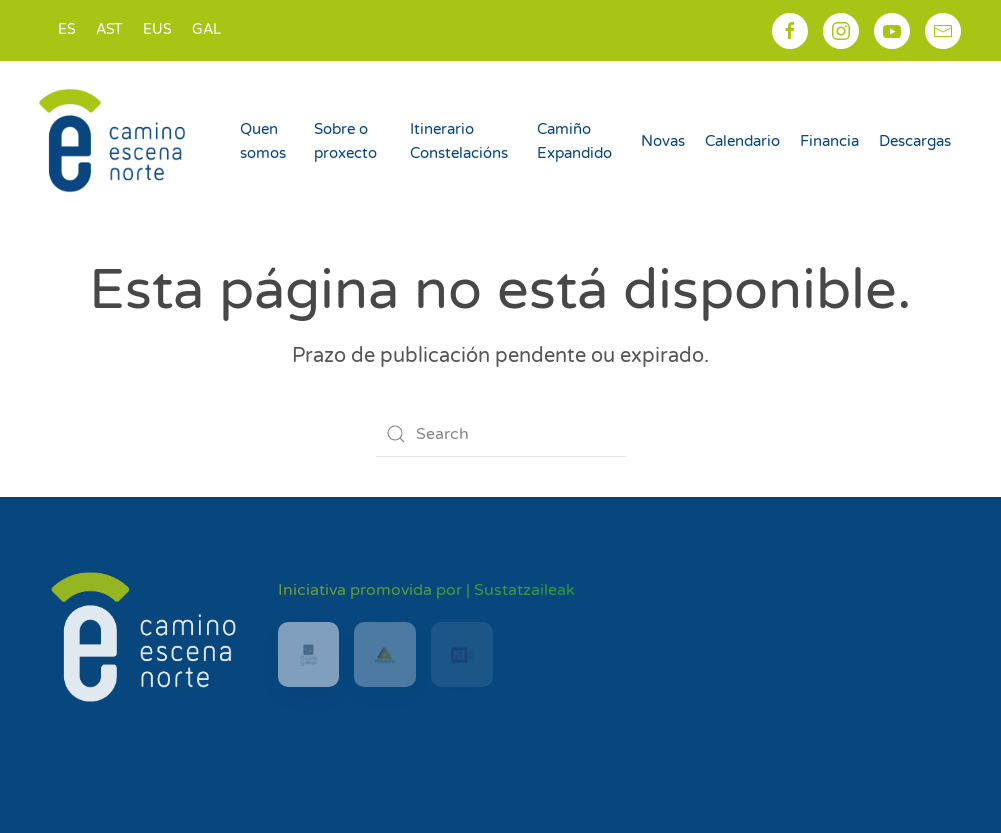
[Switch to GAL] (206, 30)
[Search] (501, 434)
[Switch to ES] (67, 30)
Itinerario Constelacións (459, 141)
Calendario (742, 141)
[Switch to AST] (109, 30)
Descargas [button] (915, 141)
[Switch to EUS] (157, 30)
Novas (663, 141)
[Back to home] (115, 140)
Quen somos (263, 141)
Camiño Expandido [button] (574, 141)
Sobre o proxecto (345, 141)
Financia (829, 141)
